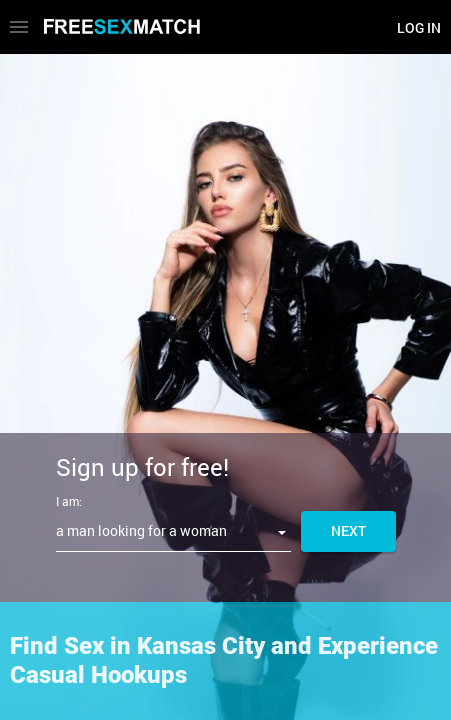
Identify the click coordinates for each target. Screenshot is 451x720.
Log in (419, 27)
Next (348, 530)
